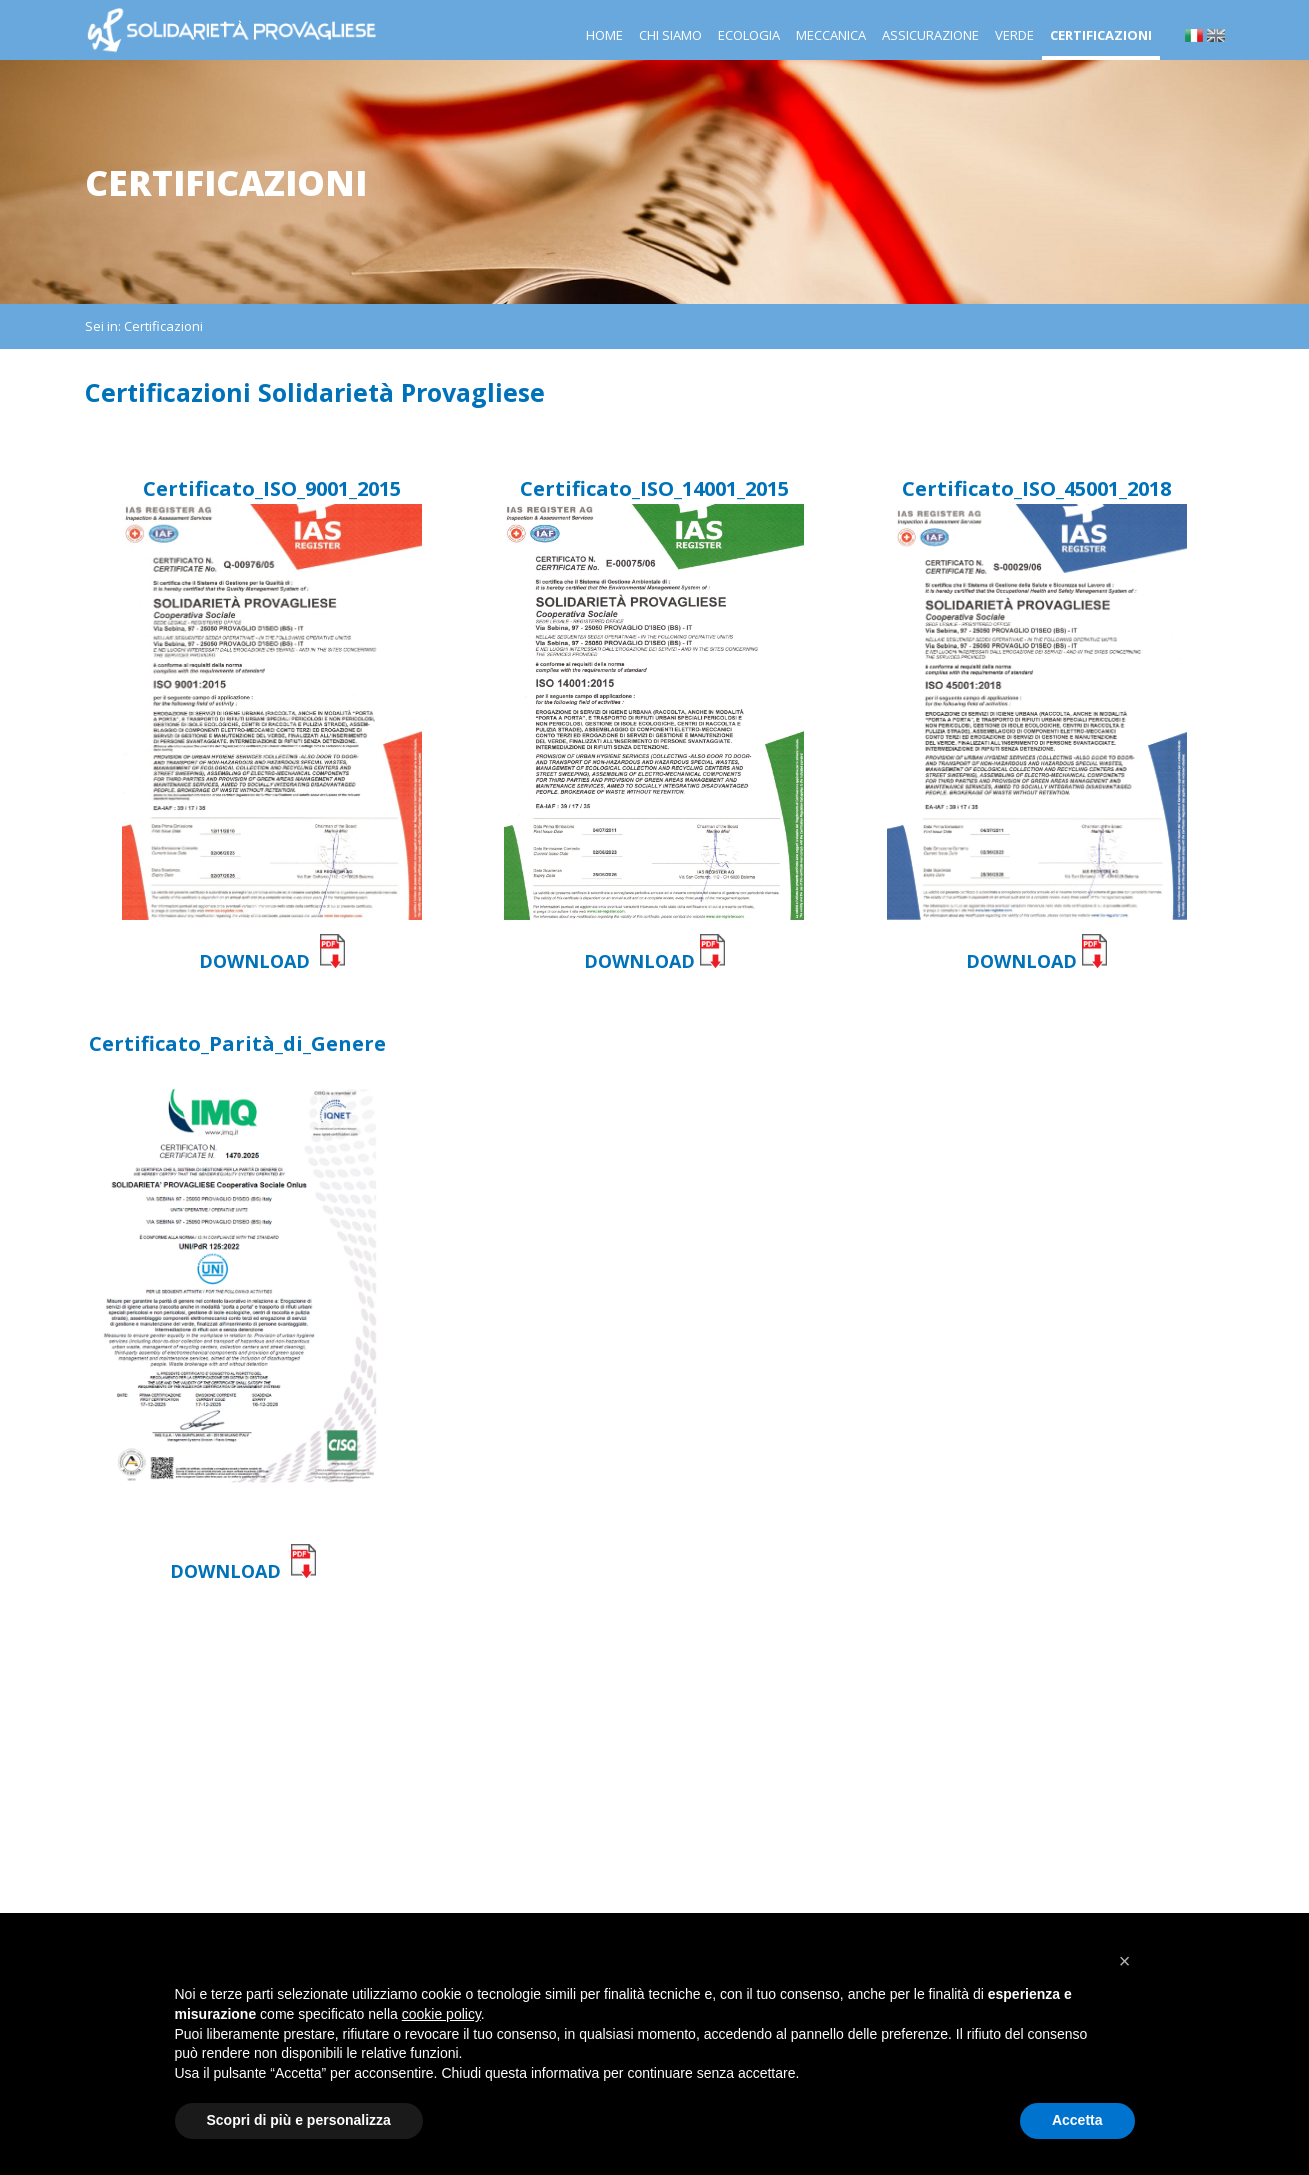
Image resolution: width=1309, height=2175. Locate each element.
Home (604, 35)
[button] (1125, 1961)
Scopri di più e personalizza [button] (299, 2120)
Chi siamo (670, 35)
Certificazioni (1101, 35)
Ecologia (749, 35)
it (1194, 35)
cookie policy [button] (441, 2014)
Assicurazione (930, 35)
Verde (1014, 35)
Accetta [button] (1077, 2120)
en (1216, 35)
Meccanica (831, 35)
